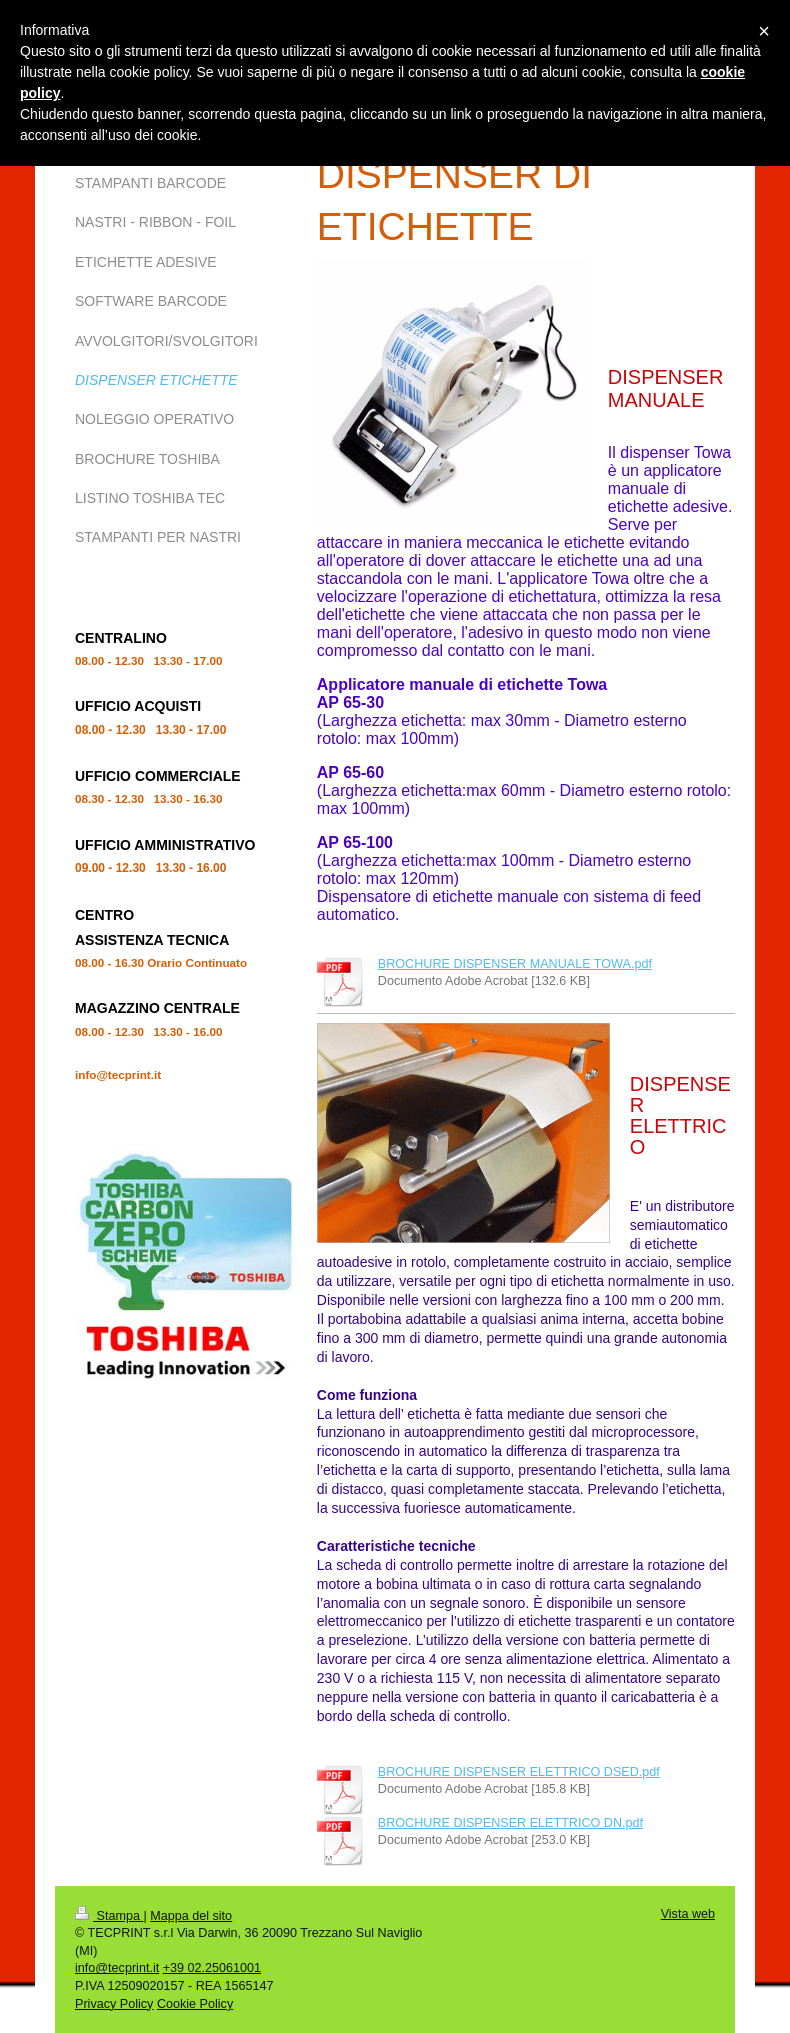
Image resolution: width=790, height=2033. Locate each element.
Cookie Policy (195, 2004)
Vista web (688, 1914)
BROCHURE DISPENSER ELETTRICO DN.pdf (510, 1823)
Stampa (109, 1916)
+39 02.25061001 (212, 1968)
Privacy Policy (114, 2004)
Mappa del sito (191, 1916)
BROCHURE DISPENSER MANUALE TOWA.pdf (515, 964)
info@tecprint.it (117, 1968)
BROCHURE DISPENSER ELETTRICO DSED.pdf (519, 1772)
